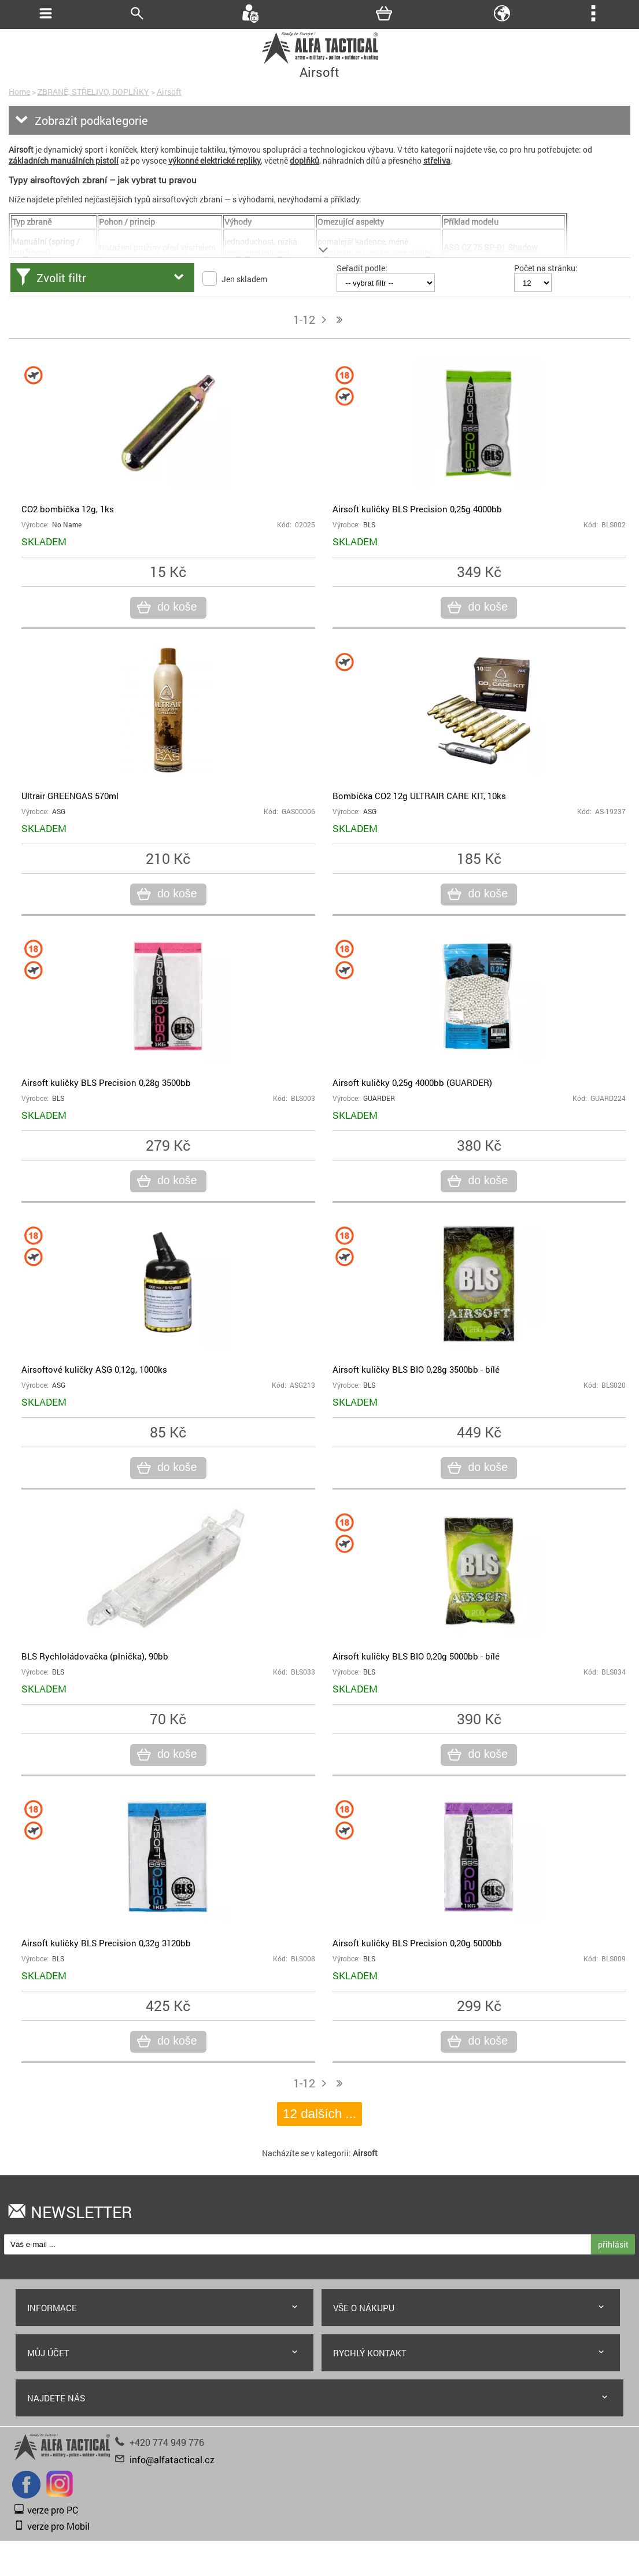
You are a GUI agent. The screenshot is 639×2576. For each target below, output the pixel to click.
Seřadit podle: (362, 268)
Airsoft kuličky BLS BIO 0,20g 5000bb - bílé (416, 1656)
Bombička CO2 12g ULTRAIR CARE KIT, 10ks (419, 795)
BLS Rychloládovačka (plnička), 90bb (94, 1656)
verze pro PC (52, 2510)
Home (19, 91)
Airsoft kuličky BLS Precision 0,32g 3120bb (106, 1943)
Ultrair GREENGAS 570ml (70, 795)
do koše (175, 607)
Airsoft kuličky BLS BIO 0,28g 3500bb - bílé (416, 1369)
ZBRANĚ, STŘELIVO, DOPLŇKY (93, 91)
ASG (58, 811)
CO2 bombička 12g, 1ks (67, 509)
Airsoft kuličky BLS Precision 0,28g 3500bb (106, 1082)
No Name (67, 524)
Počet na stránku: (546, 268)
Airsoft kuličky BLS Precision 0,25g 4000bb (417, 509)
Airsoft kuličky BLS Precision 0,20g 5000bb (417, 1943)
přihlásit (613, 2244)
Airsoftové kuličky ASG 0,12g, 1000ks (94, 1369)
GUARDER (379, 1098)
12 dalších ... (319, 2113)
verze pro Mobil (58, 2526)
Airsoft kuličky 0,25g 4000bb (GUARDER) (412, 1082)
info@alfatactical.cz (172, 2459)
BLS (369, 524)
